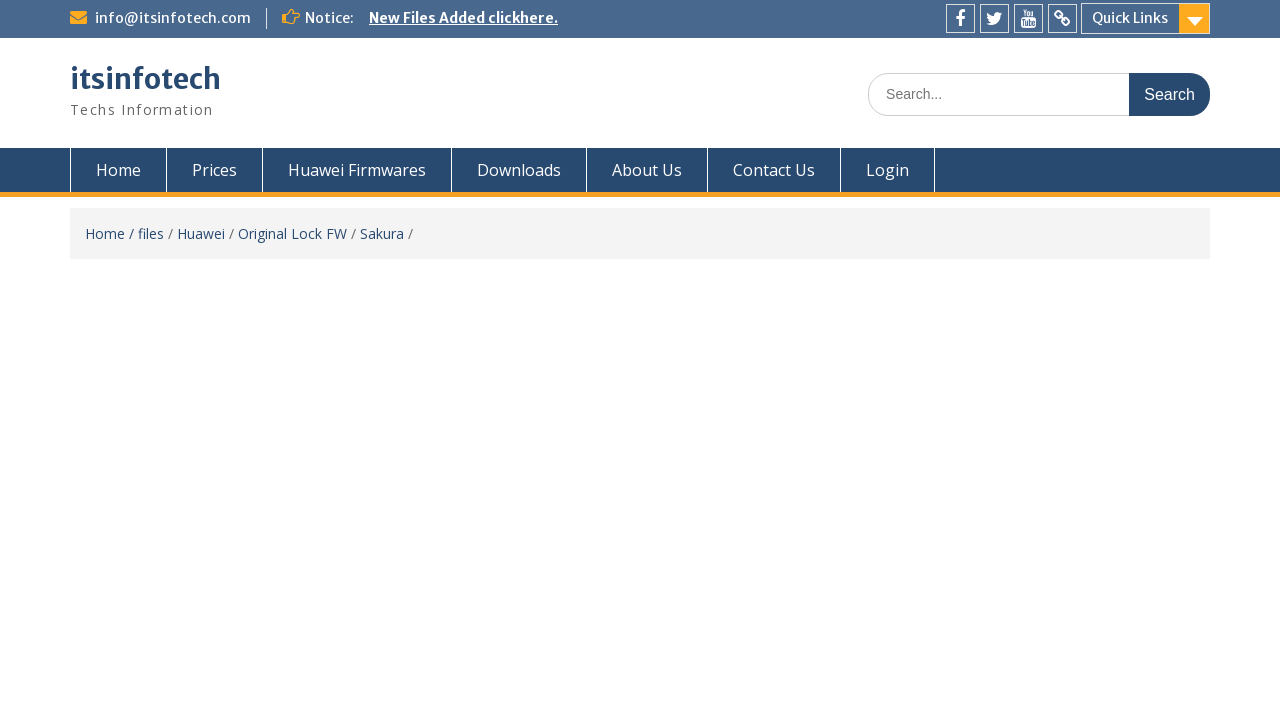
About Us (647, 170)
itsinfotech (145, 79)
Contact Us (774, 170)
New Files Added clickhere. (463, 18)
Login (887, 170)
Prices (214, 170)
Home (118, 170)
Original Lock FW (292, 233)
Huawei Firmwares (357, 170)
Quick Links (1130, 18)
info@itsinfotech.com (173, 18)
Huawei (201, 233)
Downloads (519, 170)
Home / (111, 233)
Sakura (382, 233)
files (151, 233)
